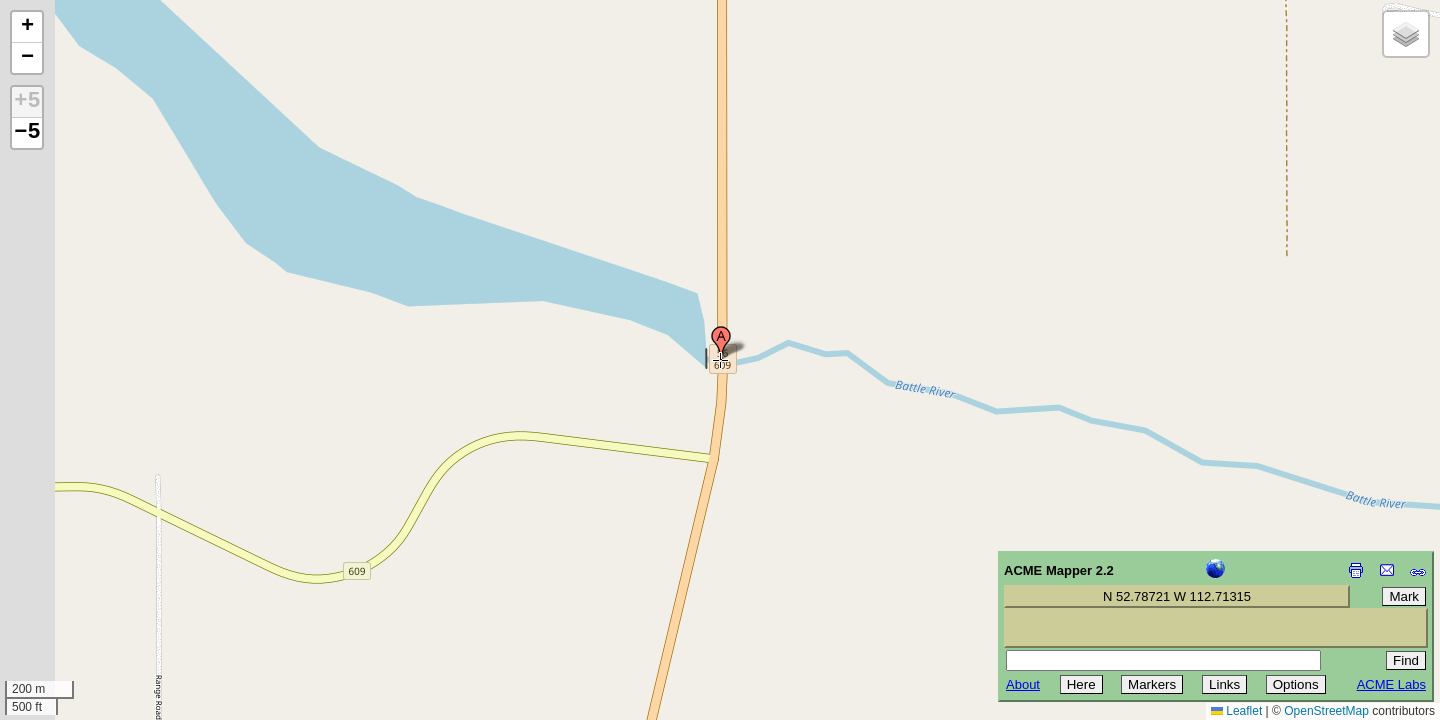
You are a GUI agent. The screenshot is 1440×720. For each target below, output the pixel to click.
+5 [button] (27, 102)
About (1023, 684)
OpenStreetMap (1326, 711)
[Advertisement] (106, 578)
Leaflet (1236, 711)
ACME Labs (1391, 684)
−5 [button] (27, 133)
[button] (721, 343)
